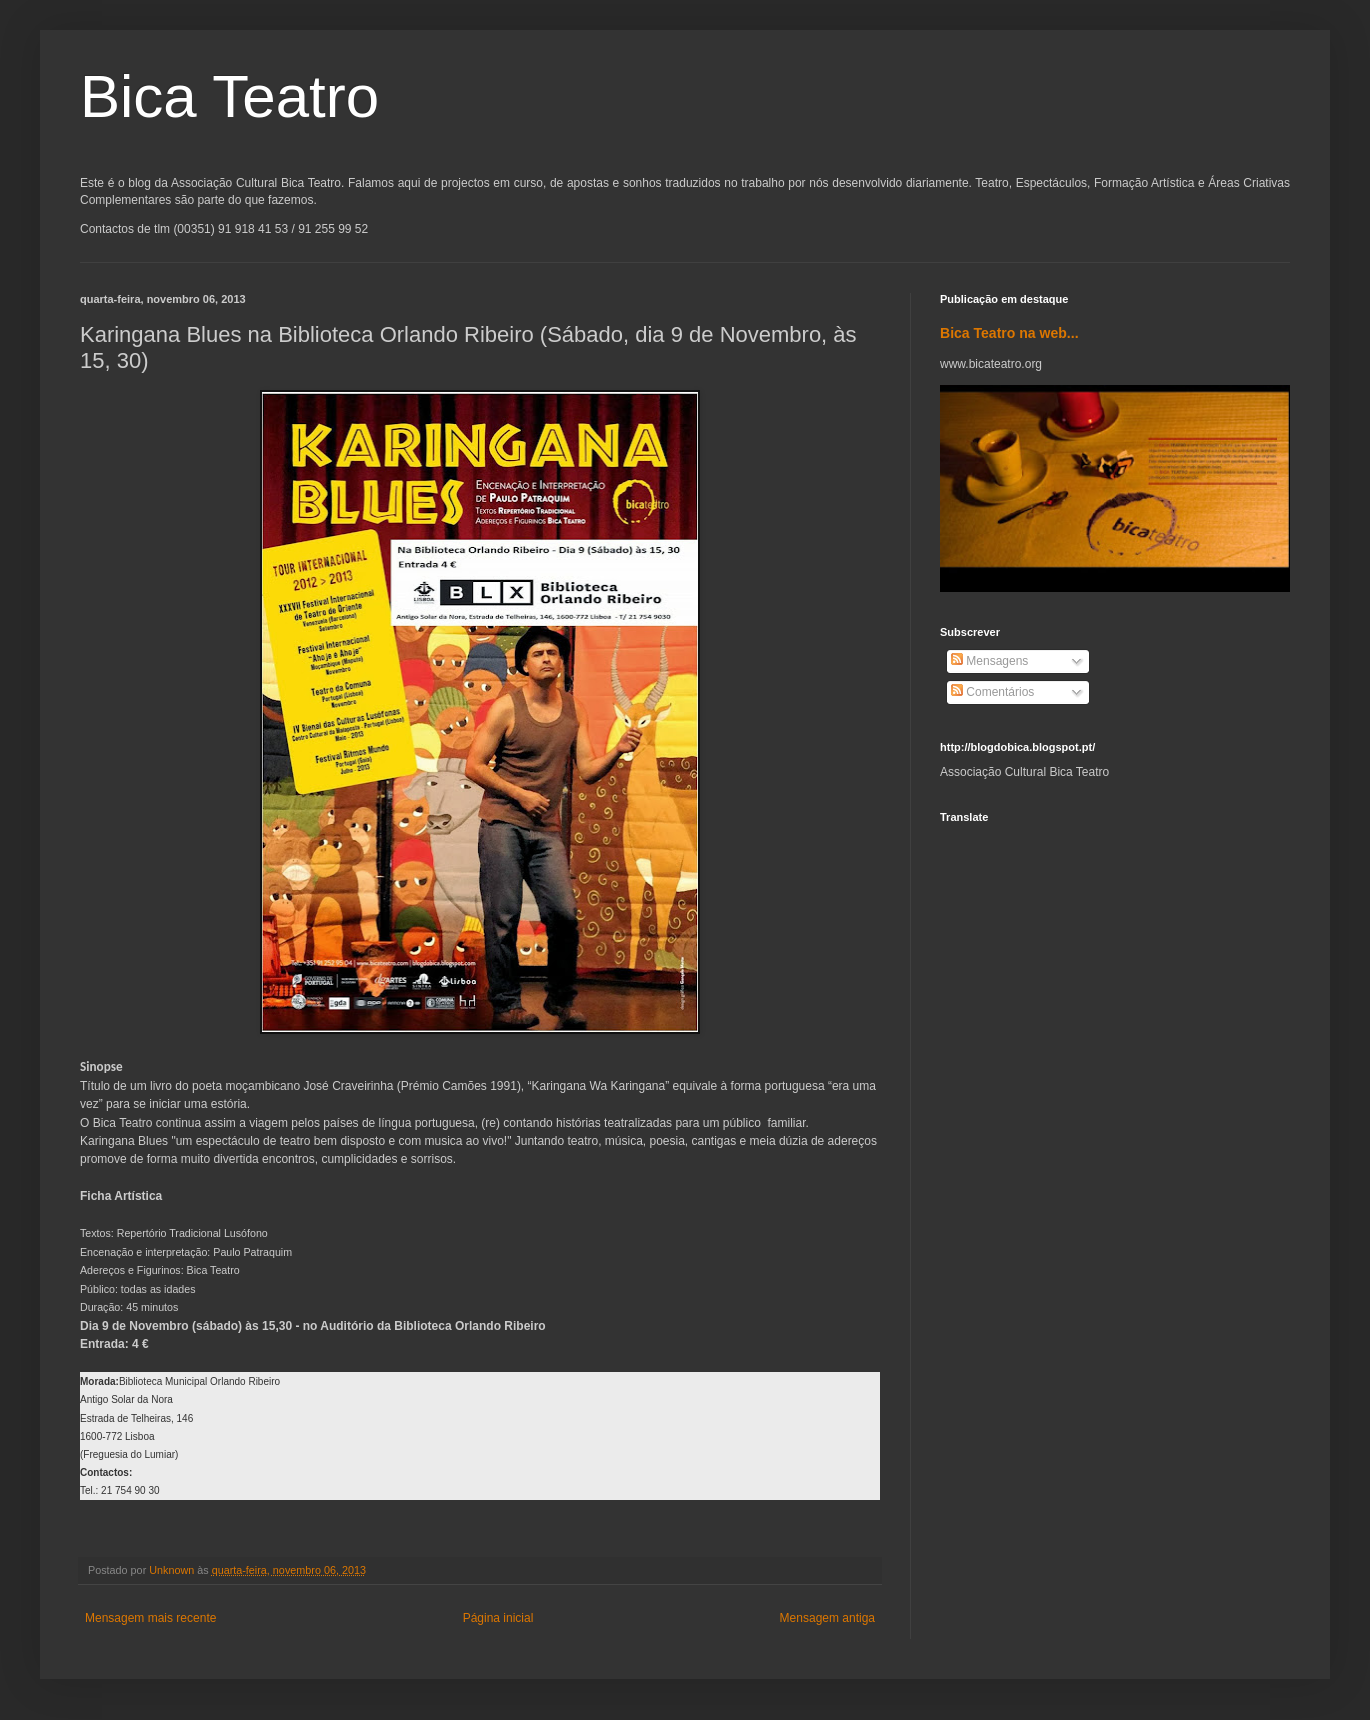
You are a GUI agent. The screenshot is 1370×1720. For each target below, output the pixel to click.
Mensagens (989, 661)
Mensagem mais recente (150, 1618)
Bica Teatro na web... (1009, 333)
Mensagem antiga (827, 1618)
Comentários (992, 692)
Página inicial (498, 1618)
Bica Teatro (229, 96)
